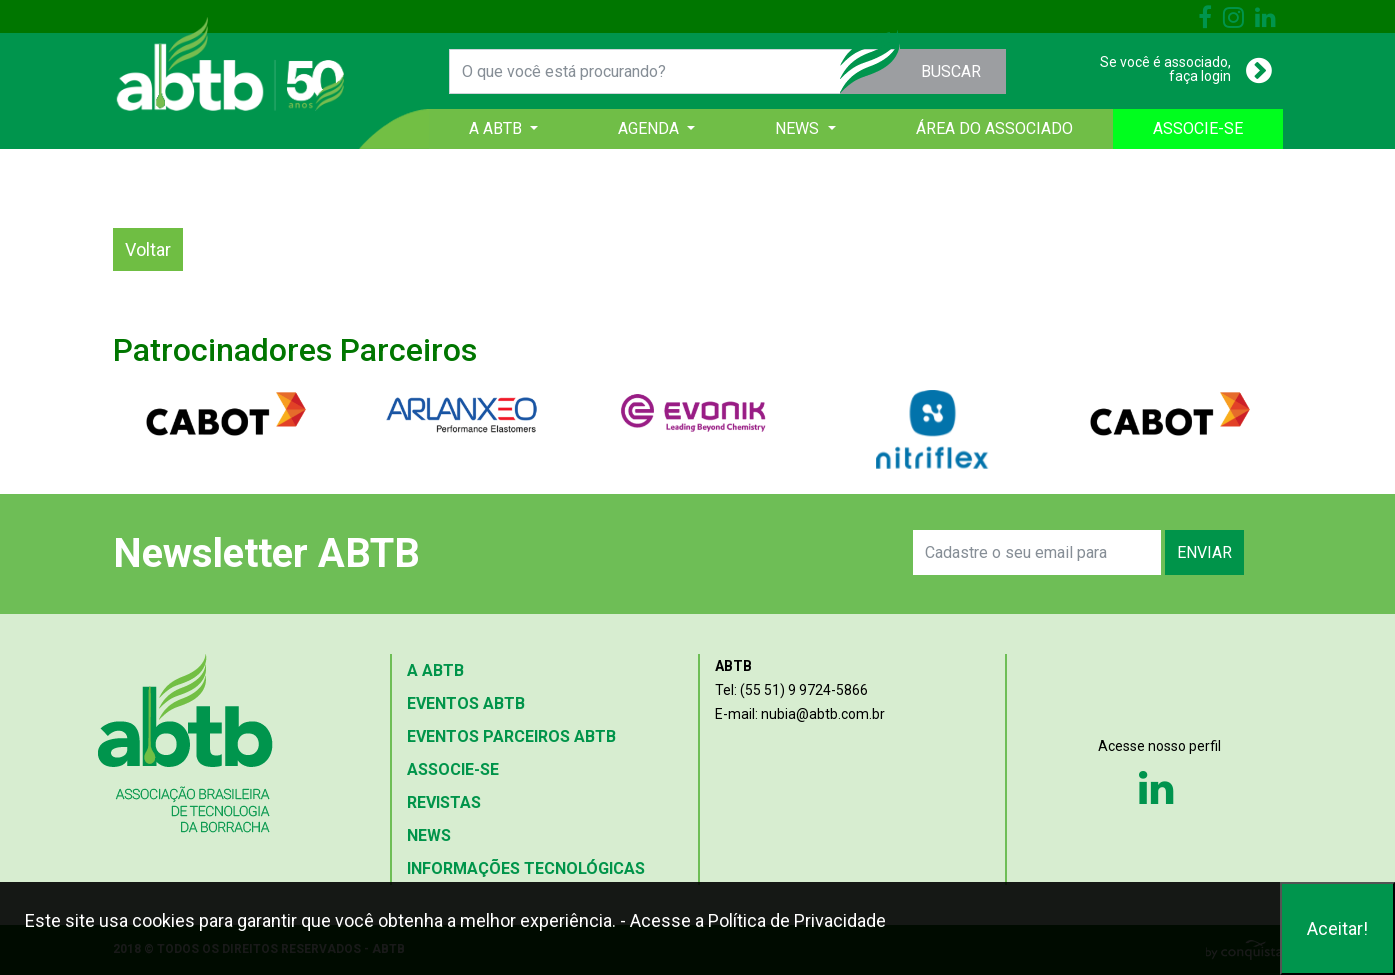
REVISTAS (444, 802)
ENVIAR (1204, 552)
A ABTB (435, 670)
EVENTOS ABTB (466, 703)
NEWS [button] (799, 128)
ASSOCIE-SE (1198, 128)
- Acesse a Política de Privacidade (753, 920)
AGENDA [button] (650, 128)
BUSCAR (951, 71)
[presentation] (680, 553)
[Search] (1037, 552)
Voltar (148, 249)
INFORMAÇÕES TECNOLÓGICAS (526, 868)
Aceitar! (1337, 928)
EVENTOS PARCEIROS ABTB (511, 736)
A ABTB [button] (497, 128)
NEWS (429, 835)
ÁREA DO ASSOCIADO (994, 128)
